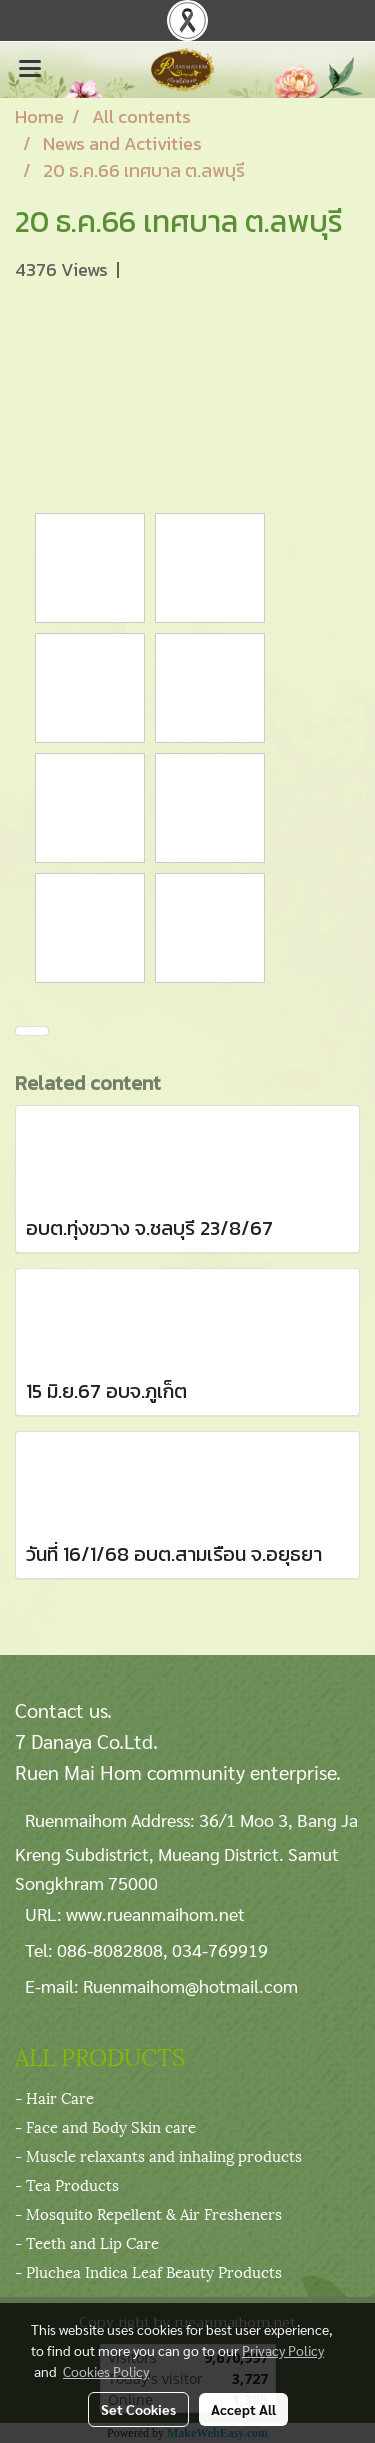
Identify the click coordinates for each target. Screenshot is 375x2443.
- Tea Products (67, 2184)
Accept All (243, 2409)
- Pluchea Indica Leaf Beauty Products (148, 2271)
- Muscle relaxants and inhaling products (158, 2155)
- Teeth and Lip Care (87, 2242)
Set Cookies (138, 2409)
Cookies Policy (106, 2371)
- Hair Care (54, 2097)
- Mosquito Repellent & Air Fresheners (148, 2213)
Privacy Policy (283, 2350)
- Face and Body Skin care (105, 2126)
